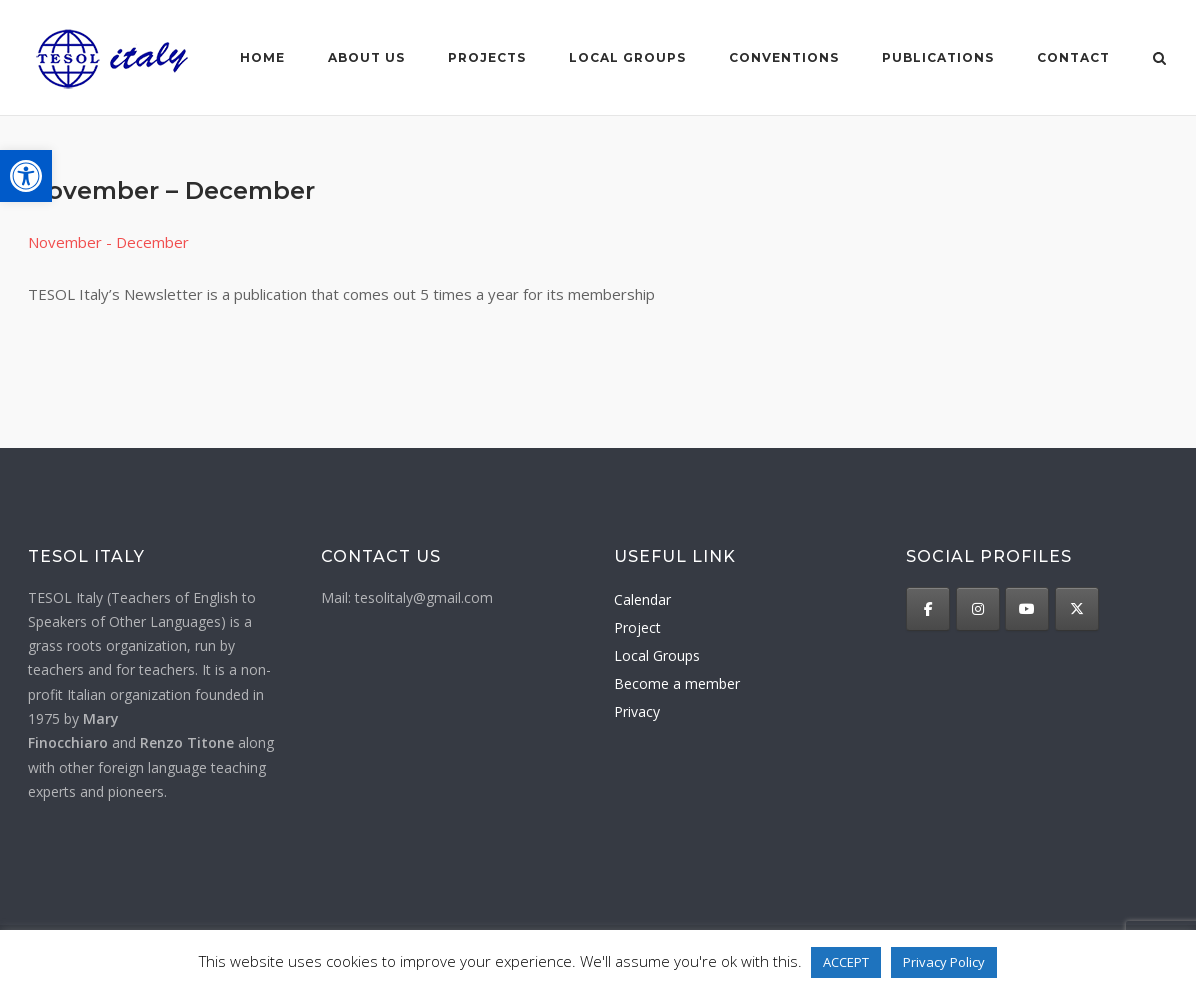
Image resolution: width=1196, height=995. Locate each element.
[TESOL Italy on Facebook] (928, 609)
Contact (1073, 57)
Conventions (784, 57)
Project (637, 627)
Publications (938, 57)
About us (366, 57)
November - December (108, 242)
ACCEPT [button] (846, 962)
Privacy (637, 711)
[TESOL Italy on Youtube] (1027, 609)
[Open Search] (1159, 60)
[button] (26, 176)
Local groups (627, 57)
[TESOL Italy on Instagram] (978, 609)
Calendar (642, 599)
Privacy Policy (944, 962)
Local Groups (657, 655)
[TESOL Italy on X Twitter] (1077, 609)
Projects (487, 57)
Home (262, 57)
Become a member (677, 683)
